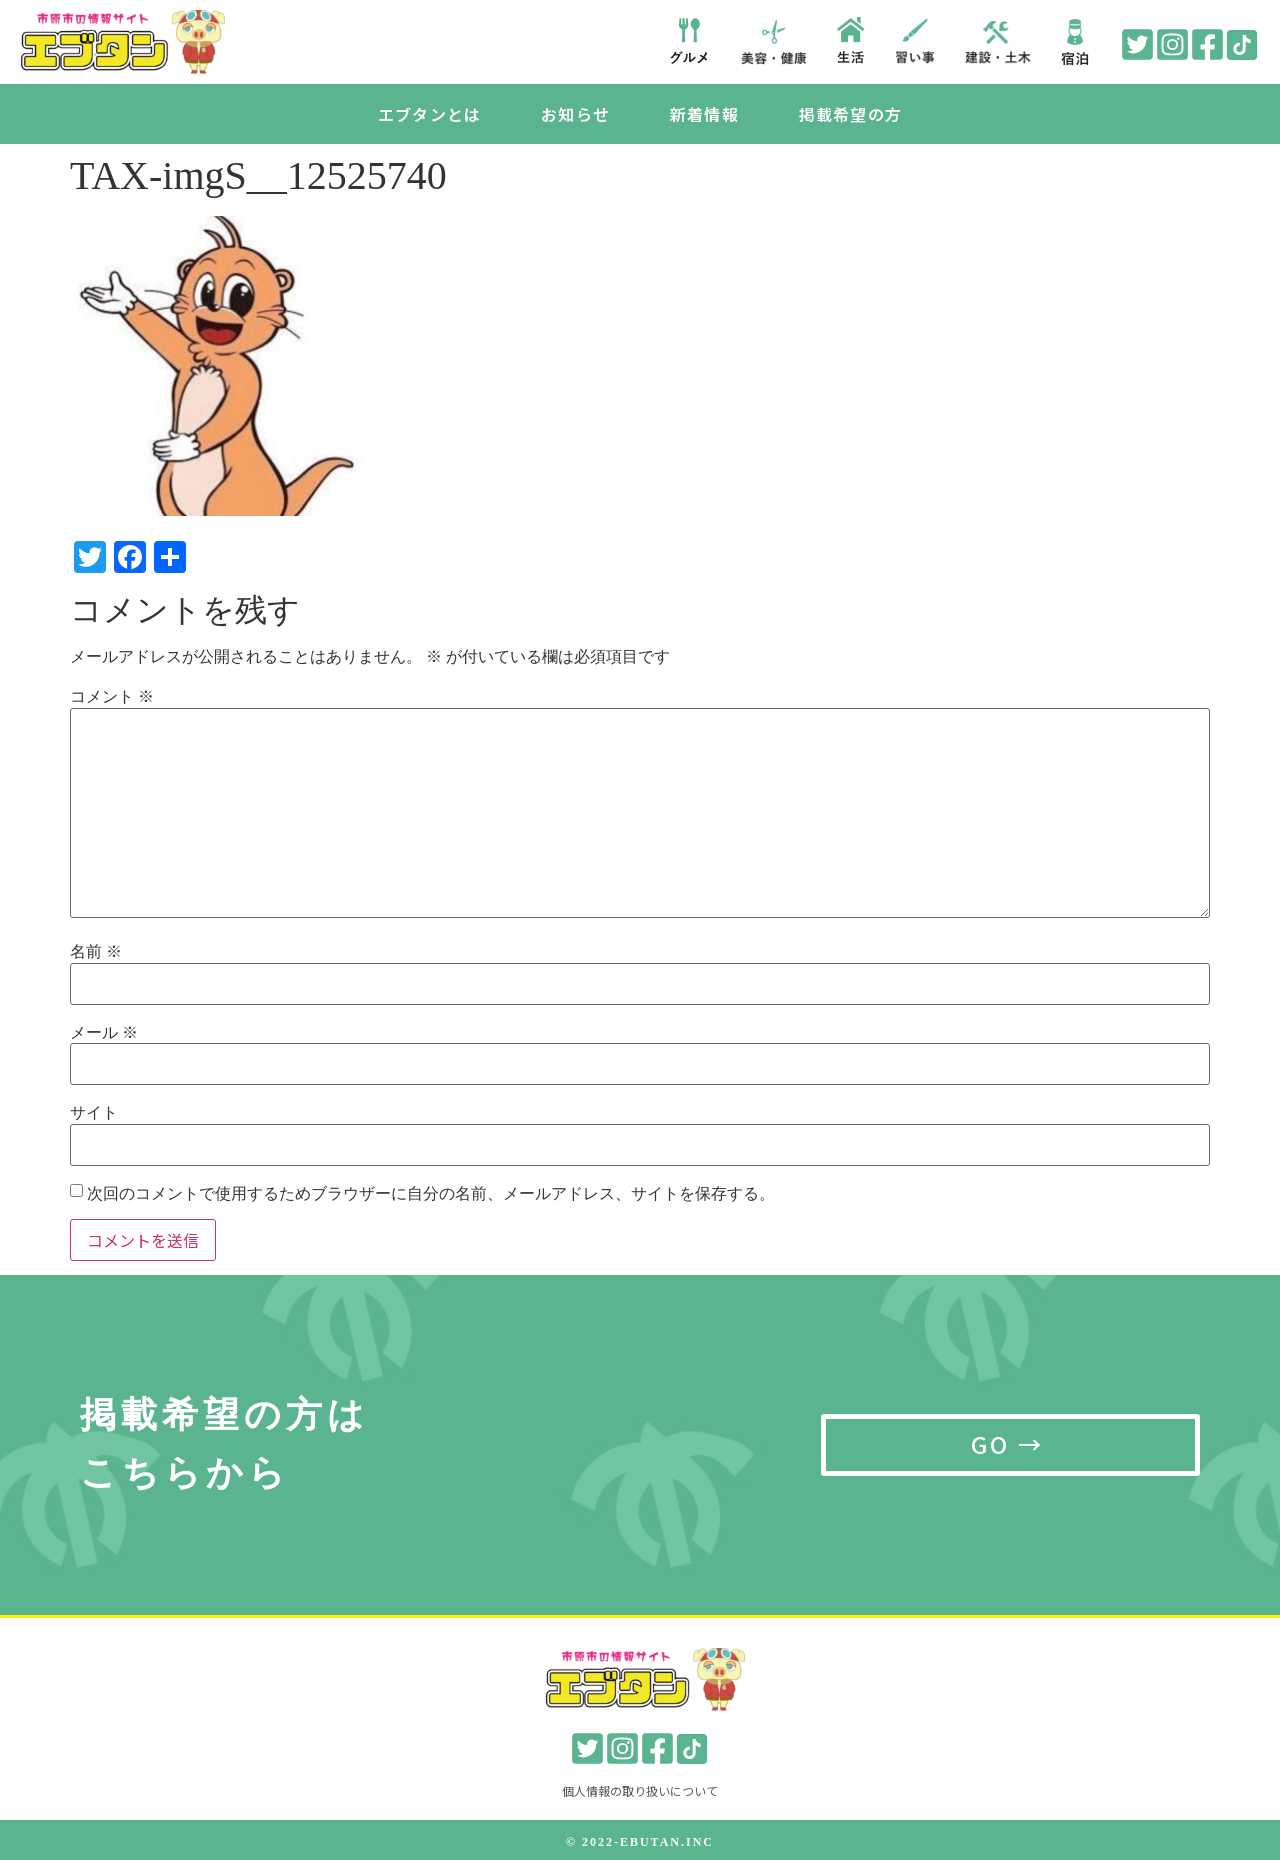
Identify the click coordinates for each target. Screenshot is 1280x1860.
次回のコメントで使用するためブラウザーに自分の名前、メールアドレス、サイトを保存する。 (431, 1194)
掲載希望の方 (850, 114)
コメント (112, 697)
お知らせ (575, 114)
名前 (96, 952)
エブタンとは (429, 114)
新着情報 (704, 114)
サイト (94, 1113)
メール (104, 1033)
